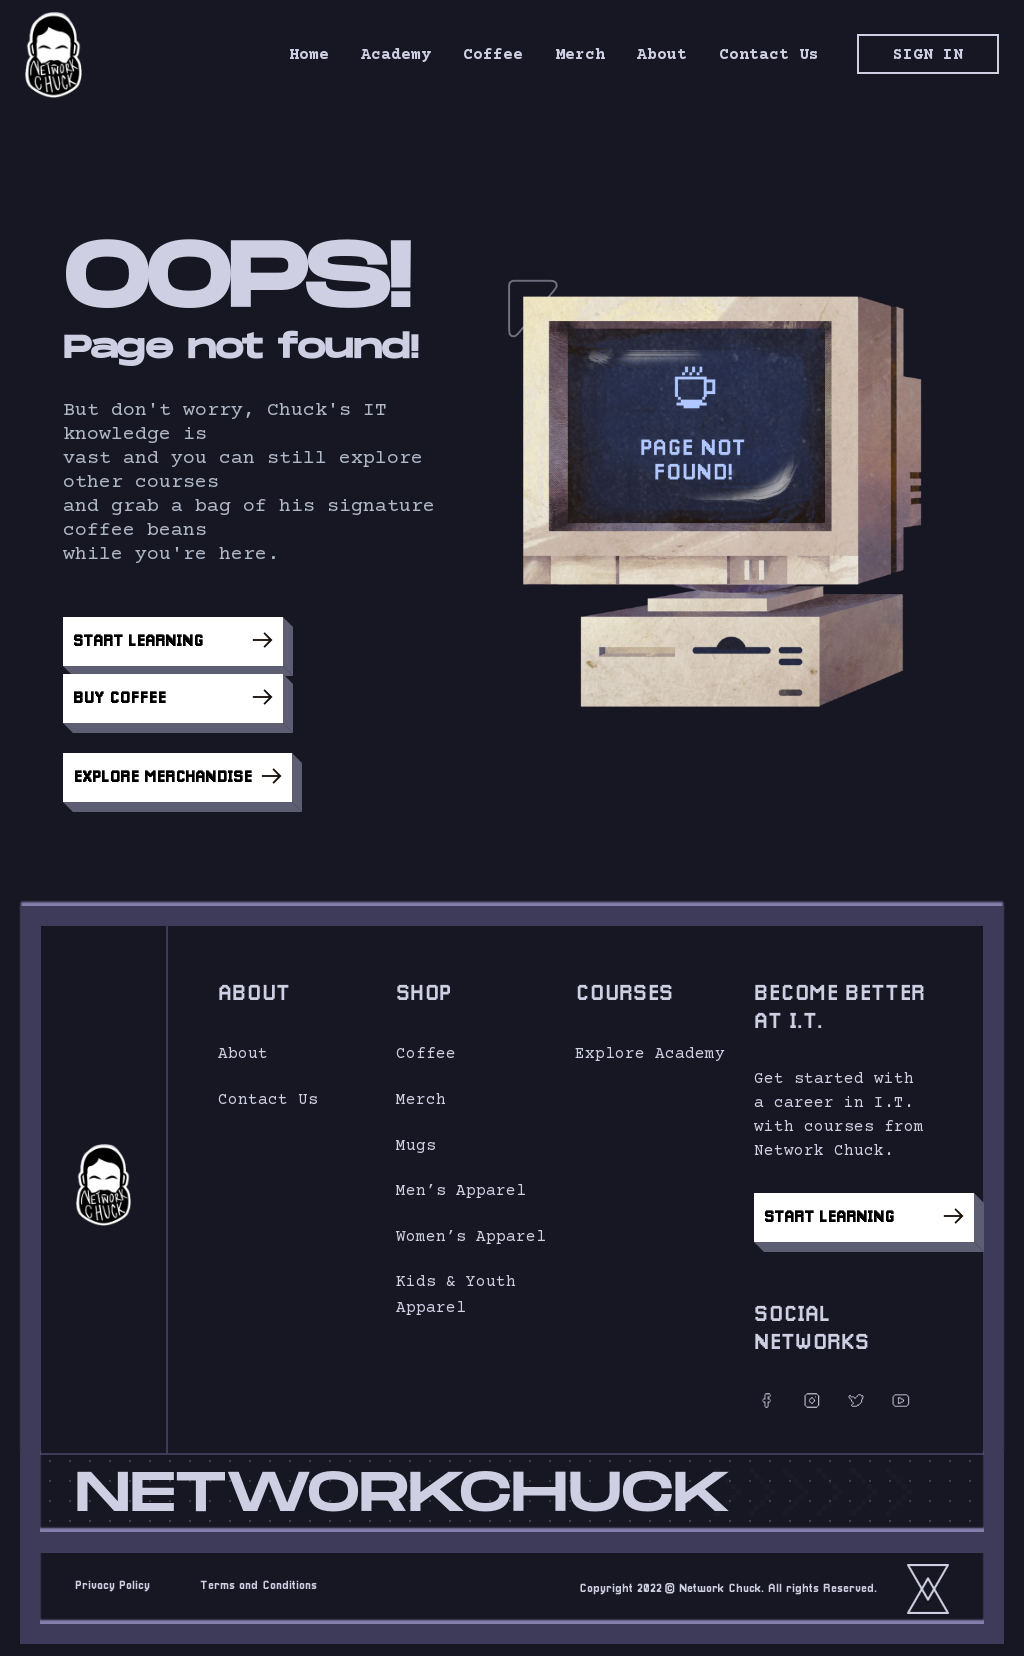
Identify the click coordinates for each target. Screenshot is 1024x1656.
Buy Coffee (173, 689)
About (243, 1046)
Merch (421, 1092)
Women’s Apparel (471, 1228)
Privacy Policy (112, 1578)
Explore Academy (650, 1046)
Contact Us (268, 1092)
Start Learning (173, 640)
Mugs (416, 1137)
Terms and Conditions (258, 1578)
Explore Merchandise (177, 768)
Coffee (426, 1046)
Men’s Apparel (461, 1183)
